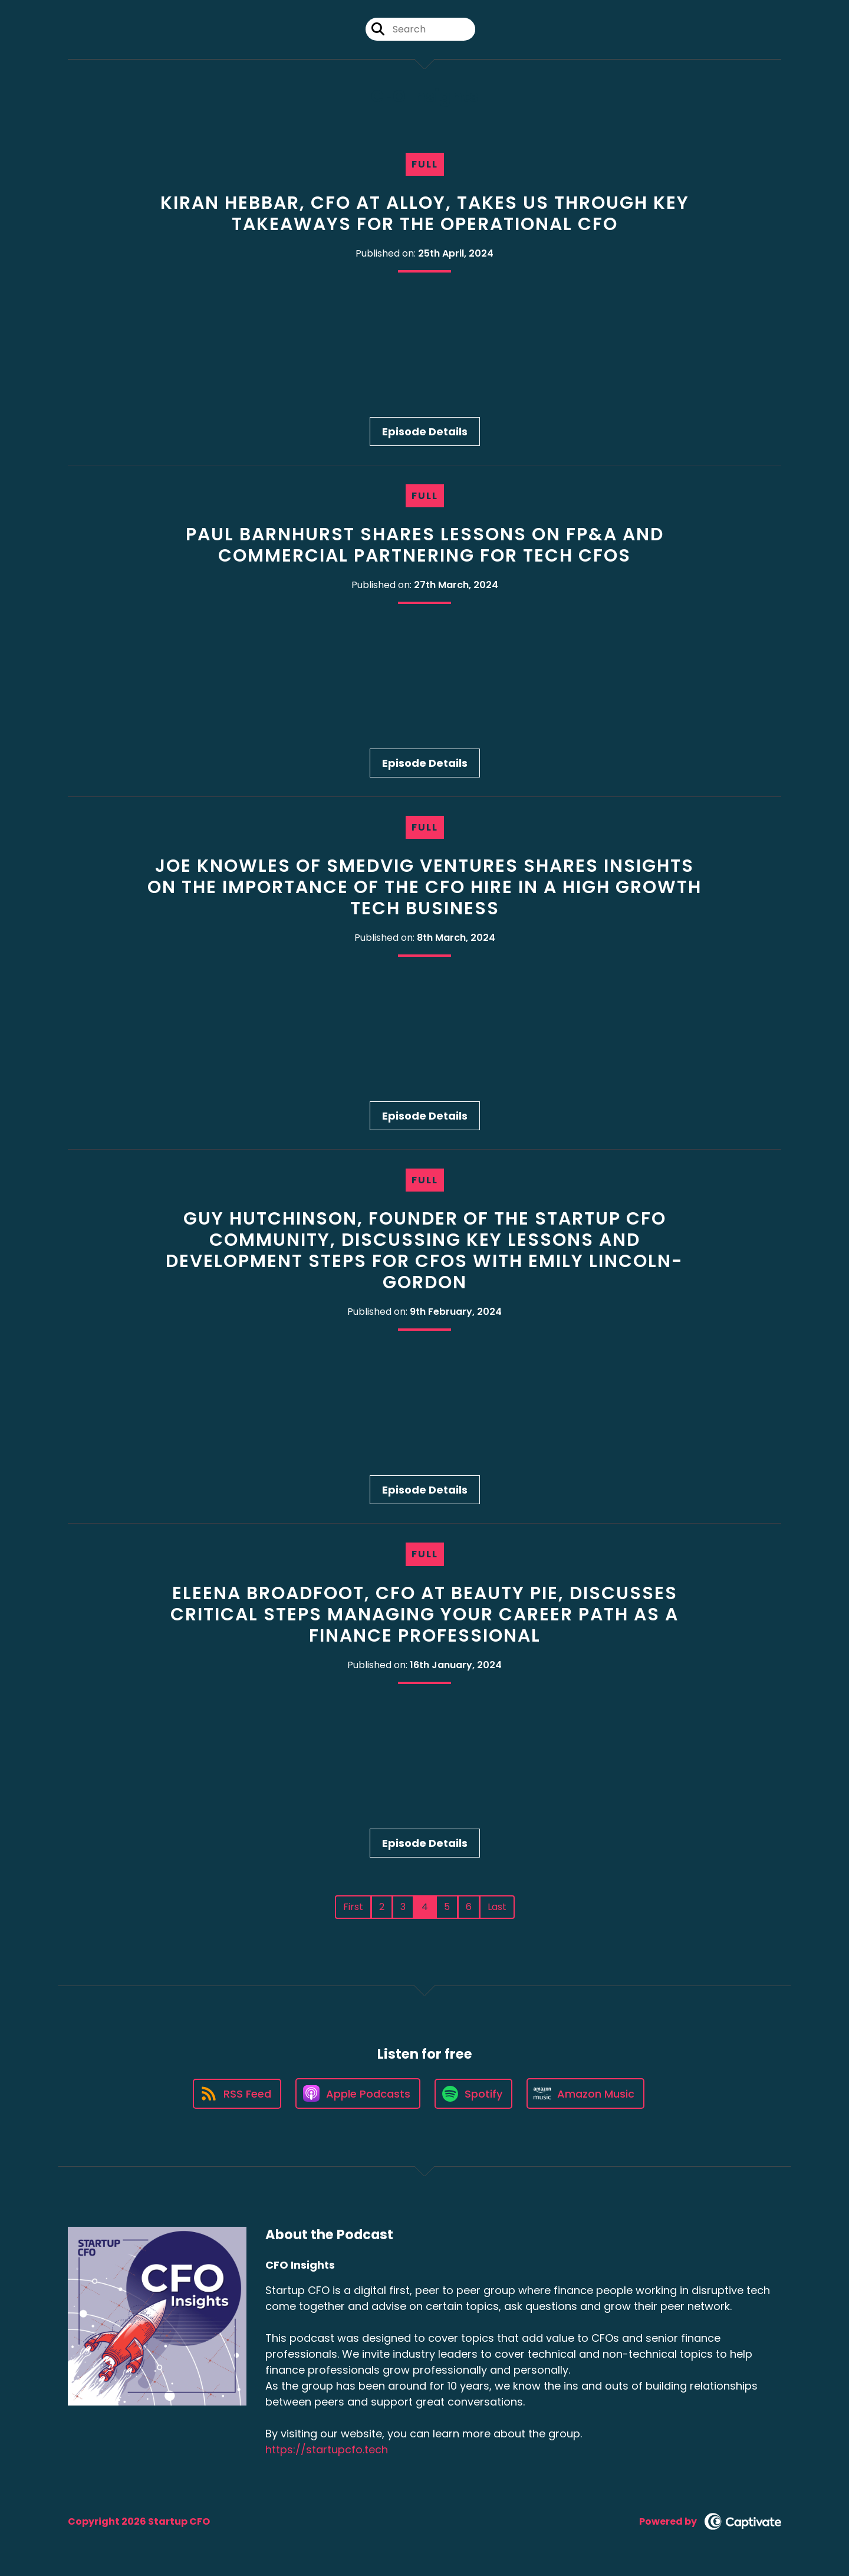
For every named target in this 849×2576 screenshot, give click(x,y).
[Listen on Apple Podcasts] (357, 2093)
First (353, 1907)
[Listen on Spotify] (473, 2094)
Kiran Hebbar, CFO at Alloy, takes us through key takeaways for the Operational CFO (424, 214)
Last (497, 1907)
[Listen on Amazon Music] (585, 2093)
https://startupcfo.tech (326, 2449)
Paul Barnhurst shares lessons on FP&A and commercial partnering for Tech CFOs (425, 545)
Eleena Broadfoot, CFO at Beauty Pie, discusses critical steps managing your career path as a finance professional (424, 1614)
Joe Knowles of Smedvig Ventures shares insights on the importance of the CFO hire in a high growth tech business (424, 887)
